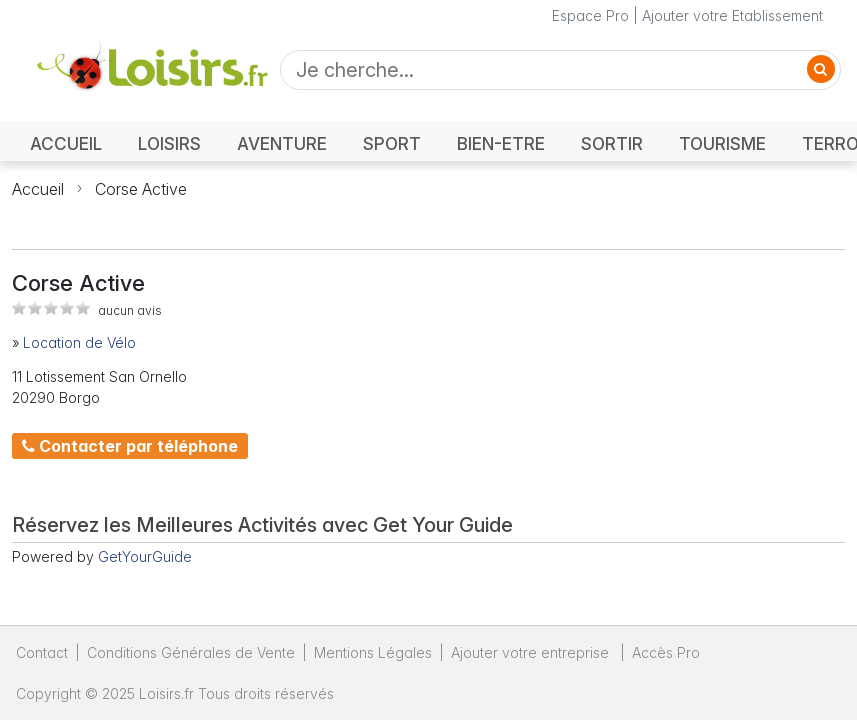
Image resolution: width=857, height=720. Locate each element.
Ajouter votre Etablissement (732, 15)
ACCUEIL (66, 143)
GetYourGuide (145, 556)
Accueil (38, 189)
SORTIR (612, 143)
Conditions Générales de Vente (191, 652)
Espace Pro (590, 15)
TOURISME (722, 143)
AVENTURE (282, 143)
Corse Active (141, 189)
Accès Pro (666, 652)
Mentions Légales (373, 652)
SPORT (392, 143)
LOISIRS (169, 143)
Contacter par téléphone (130, 446)
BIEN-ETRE (501, 143)
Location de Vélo (79, 342)
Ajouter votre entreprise (532, 652)
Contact (42, 652)
